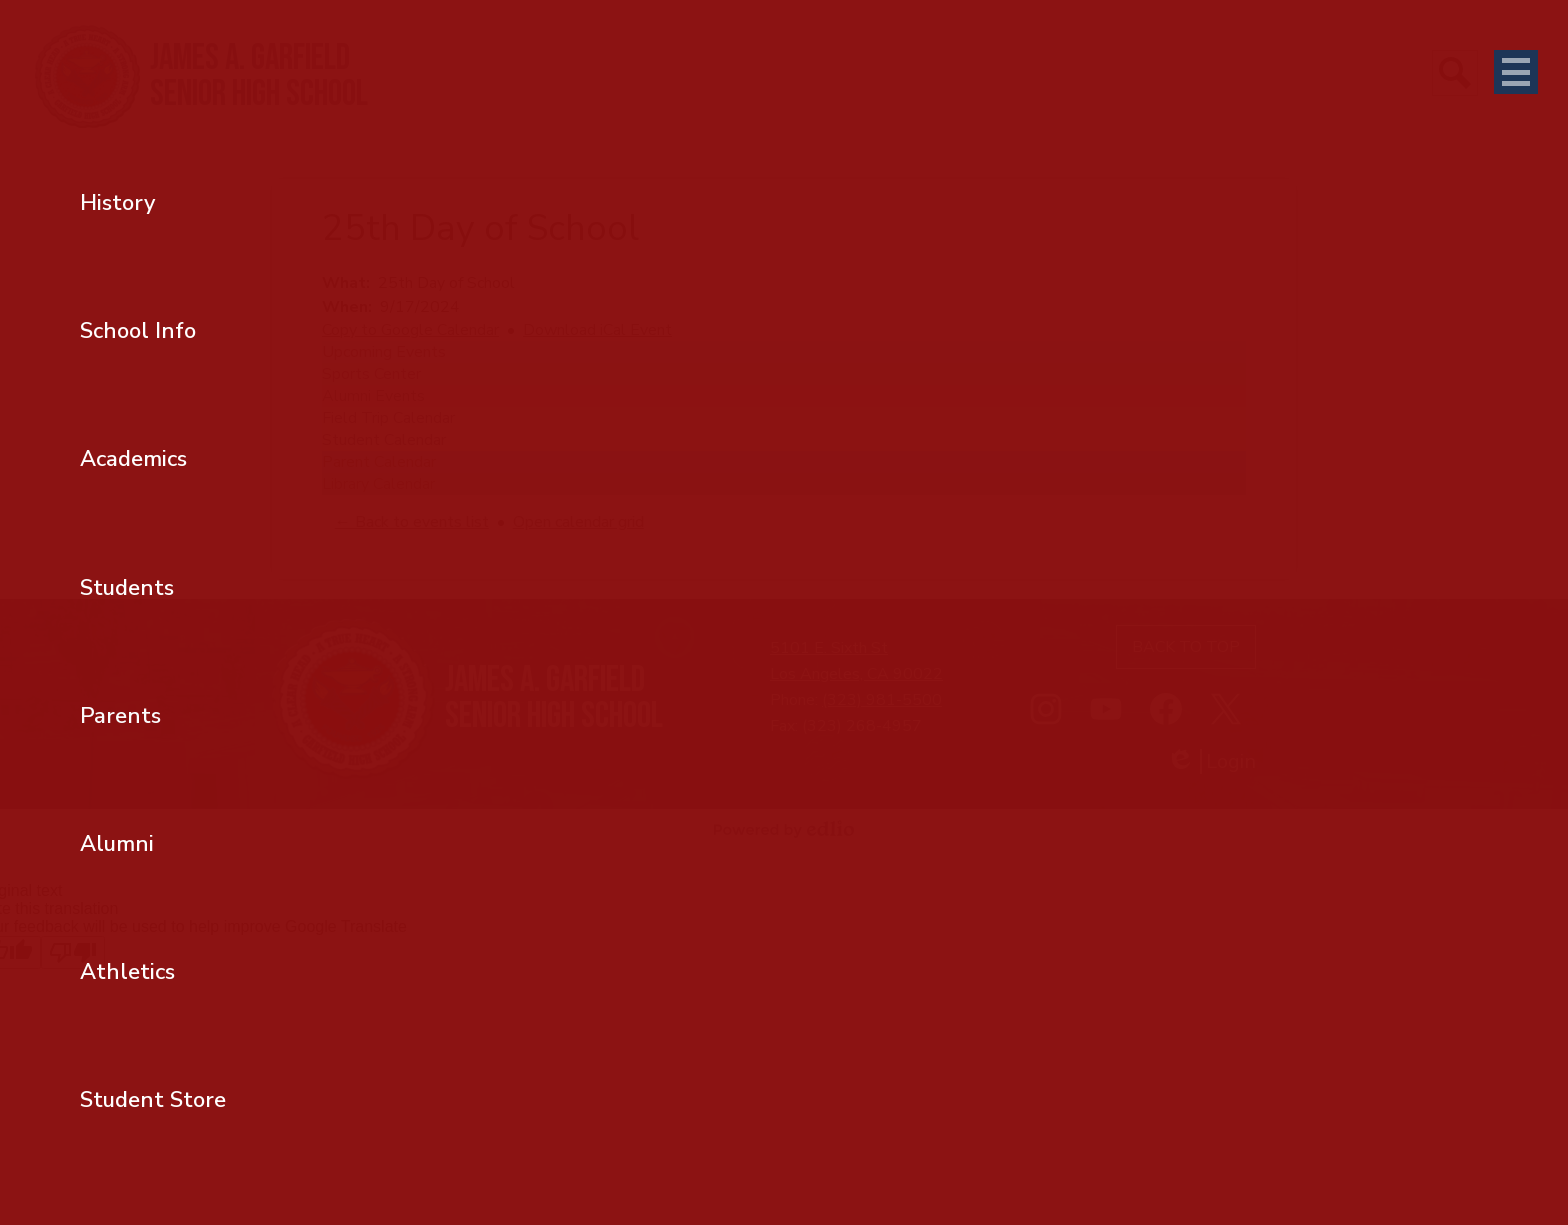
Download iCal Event (597, 330)
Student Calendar (384, 440)
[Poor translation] (73, 952)
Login (1211, 761)
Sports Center (371, 374)
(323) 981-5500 (882, 700)
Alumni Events (373, 396)
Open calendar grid (578, 522)
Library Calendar (378, 484)
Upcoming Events (384, 352)
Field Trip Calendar (388, 418)
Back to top (1186, 647)
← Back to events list (412, 522)
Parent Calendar (379, 462)
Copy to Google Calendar (410, 330)
